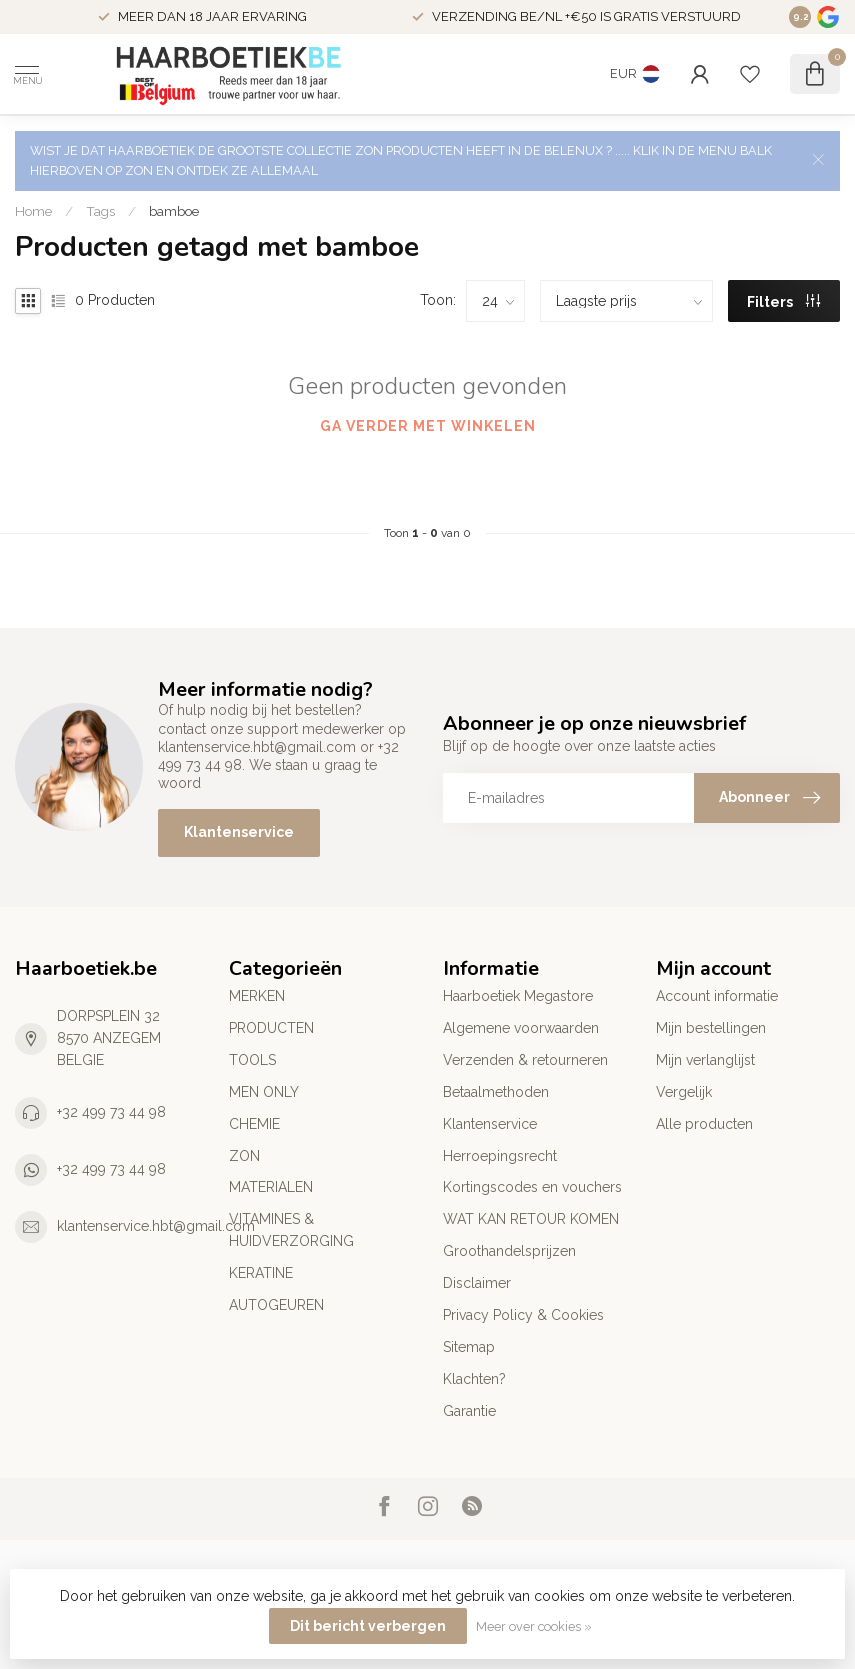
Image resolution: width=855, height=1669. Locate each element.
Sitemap (469, 1347)
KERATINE (261, 1273)
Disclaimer (477, 1283)
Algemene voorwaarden (521, 1028)
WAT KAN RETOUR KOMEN (531, 1219)
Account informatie (717, 996)
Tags (100, 211)
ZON (244, 1156)
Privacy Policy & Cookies (523, 1315)
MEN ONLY (264, 1092)
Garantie (469, 1411)
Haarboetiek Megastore (518, 996)
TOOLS (252, 1060)
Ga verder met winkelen (428, 426)
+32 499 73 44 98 (111, 1112)
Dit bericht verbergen (368, 1626)
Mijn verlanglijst (705, 1060)
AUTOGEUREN (276, 1305)
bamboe (174, 211)
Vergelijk (684, 1092)
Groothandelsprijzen (509, 1251)
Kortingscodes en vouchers (532, 1187)
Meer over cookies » (534, 1626)
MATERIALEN (271, 1187)
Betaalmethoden (496, 1092)
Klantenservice (239, 832)
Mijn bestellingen (711, 1028)
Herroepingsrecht (500, 1156)
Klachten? (474, 1379)
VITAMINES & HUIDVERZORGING (291, 1230)
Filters (783, 302)
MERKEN (257, 996)
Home (33, 211)
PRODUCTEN (271, 1028)
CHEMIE (254, 1124)
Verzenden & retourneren (525, 1060)
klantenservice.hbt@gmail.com (156, 1226)
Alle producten (704, 1124)
